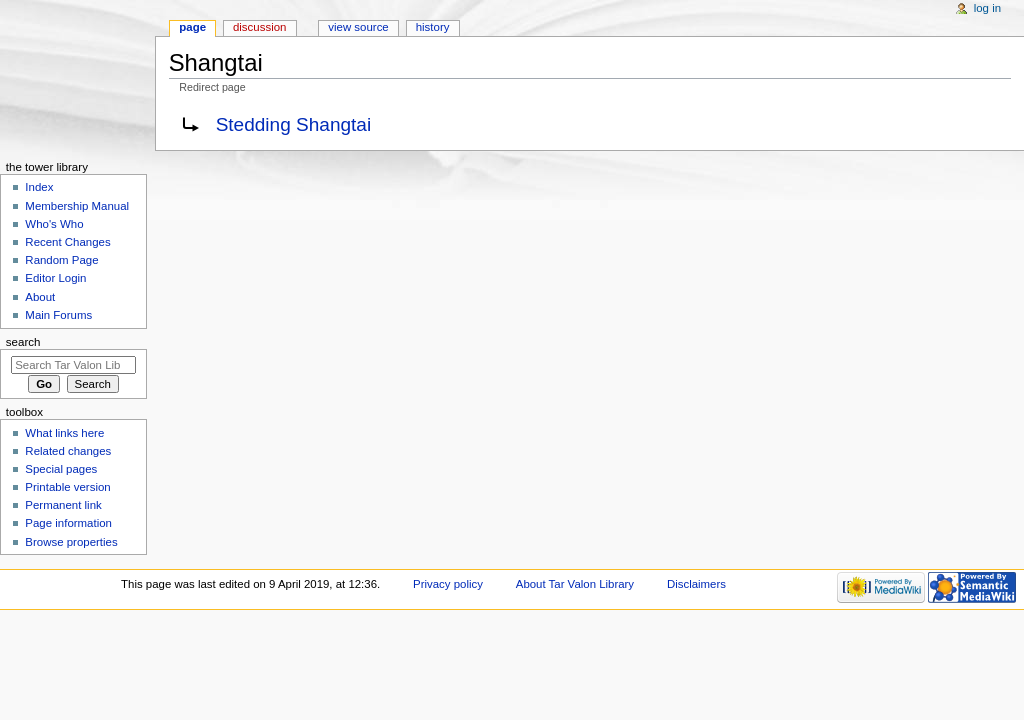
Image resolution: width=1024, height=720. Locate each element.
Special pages (61, 469)
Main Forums (58, 315)
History (433, 27)
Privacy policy (448, 584)
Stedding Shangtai (294, 124)
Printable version (67, 487)
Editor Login (55, 278)
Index (39, 187)
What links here (64, 433)
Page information (68, 523)
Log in (987, 8)
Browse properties (71, 542)
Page (192, 27)
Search (23, 342)
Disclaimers (696, 584)
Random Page (61, 260)
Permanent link (63, 505)
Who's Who (54, 224)
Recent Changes (67, 242)
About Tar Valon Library (575, 584)
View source (358, 27)
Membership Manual (77, 206)
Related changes (68, 451)
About (40, 297)
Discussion (259, 27)
